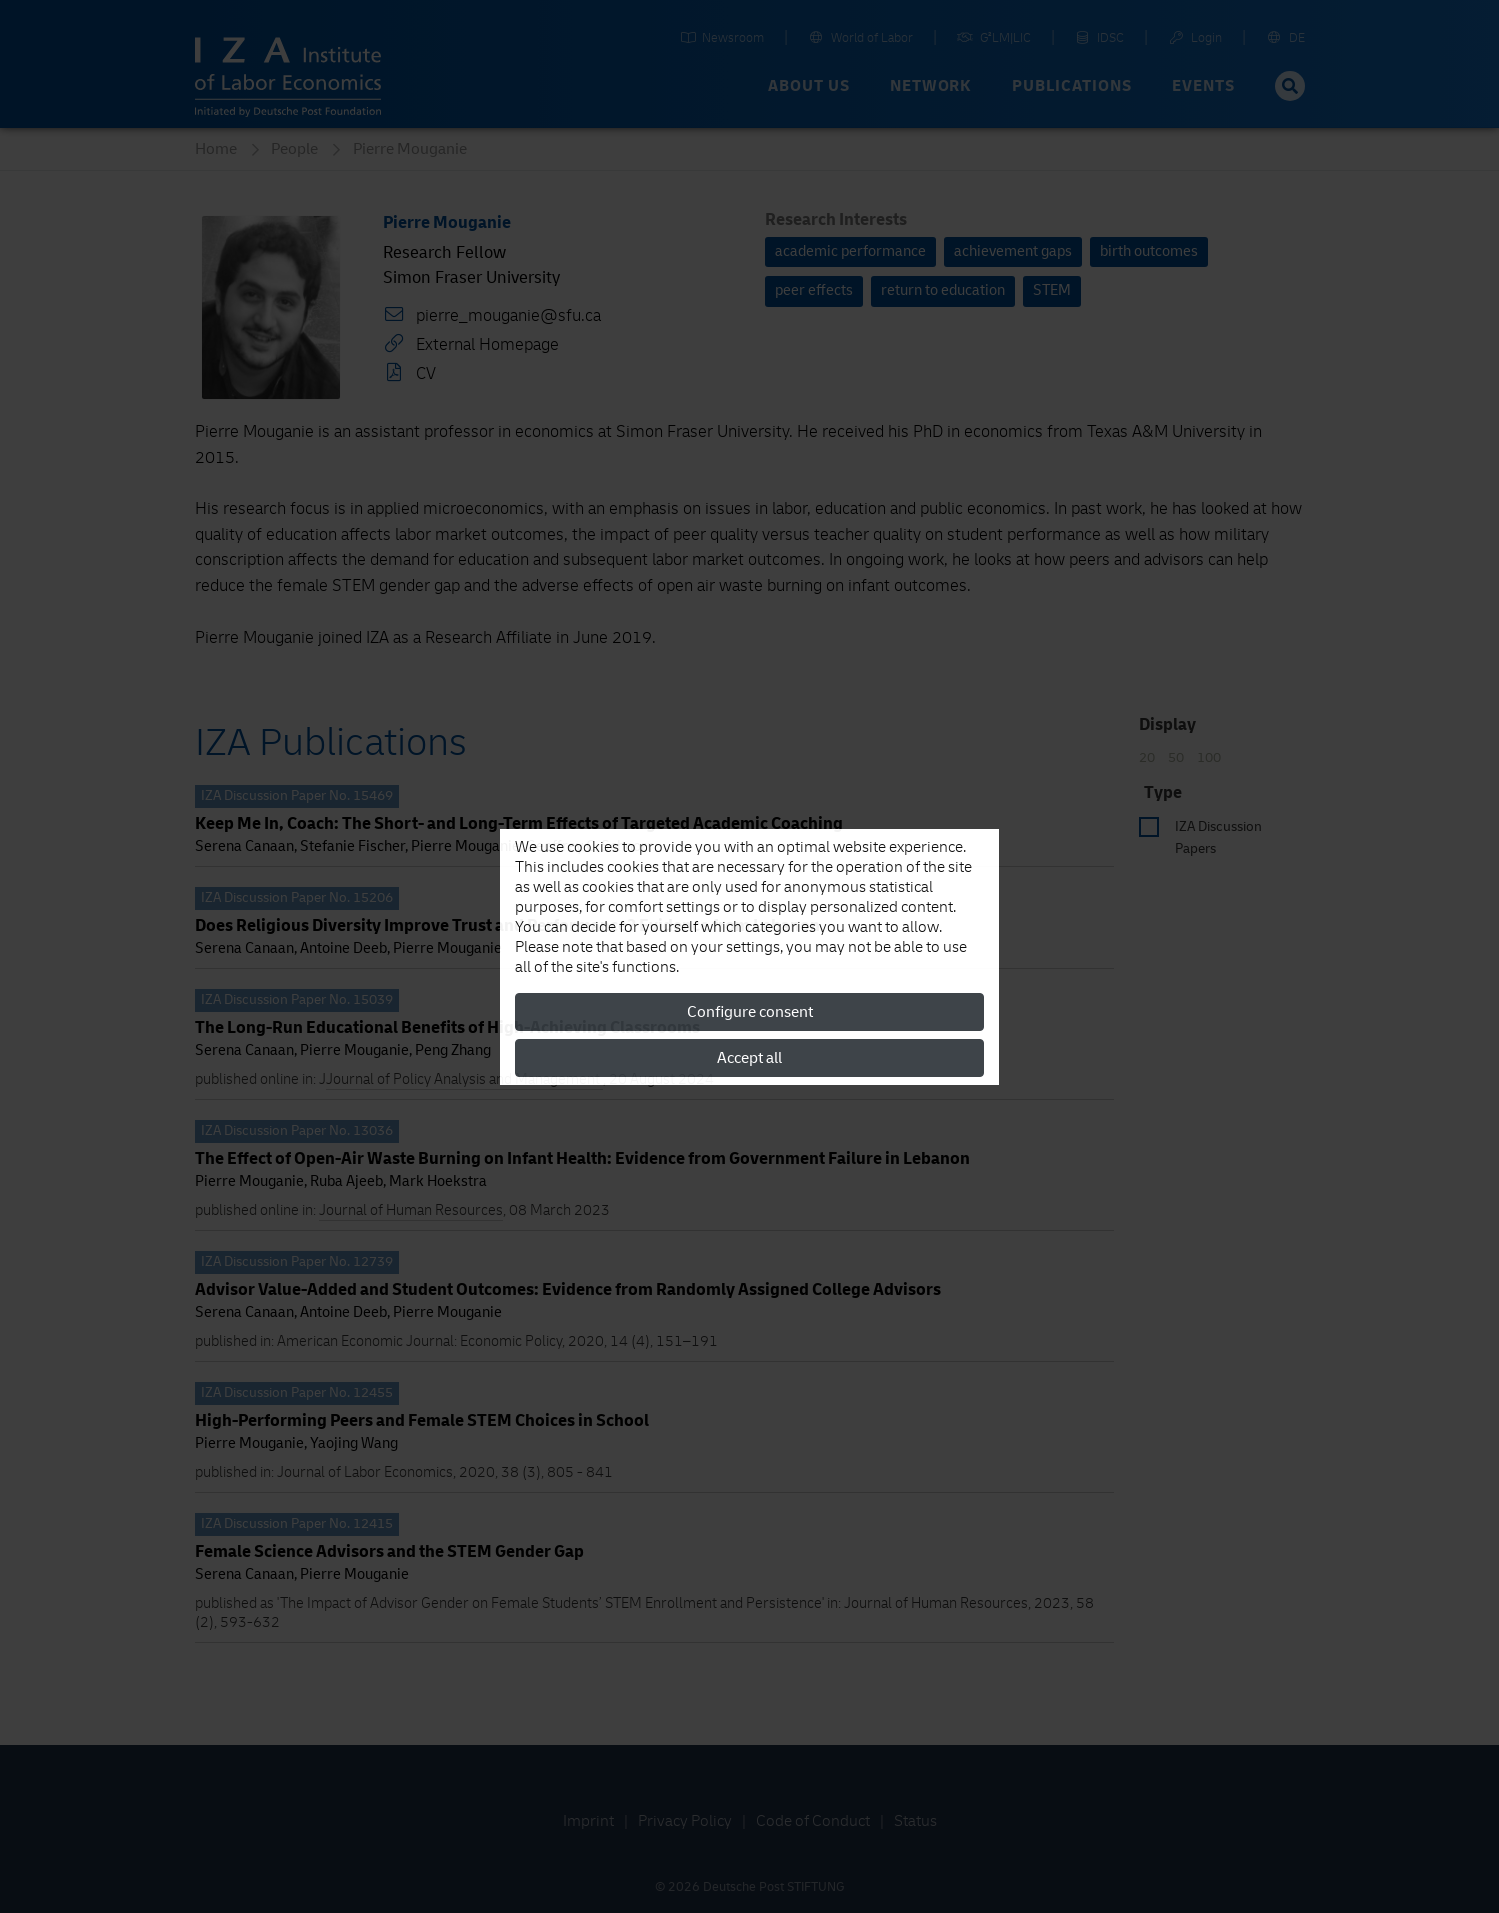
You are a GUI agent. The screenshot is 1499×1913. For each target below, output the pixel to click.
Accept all (749, 1058)
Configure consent (750, 1012)
